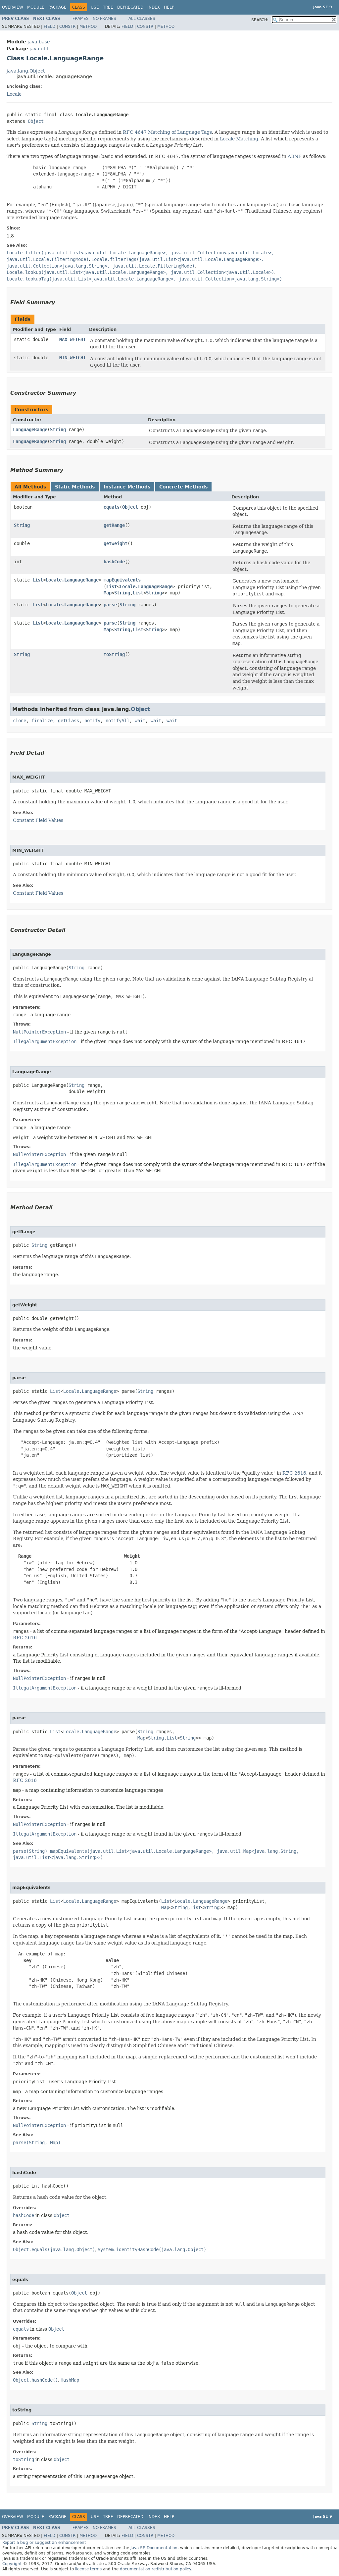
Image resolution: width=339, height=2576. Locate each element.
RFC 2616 (294, 1473)
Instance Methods (127, 486)
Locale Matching (239, 138)
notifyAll (117, 720)
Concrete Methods (183, 486)
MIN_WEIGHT (72, 357)
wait (140, 720)
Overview (12, 7)
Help (169, 7)
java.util (38, 48)
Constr (67, 26)
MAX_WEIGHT (72, 339)
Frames (81, 18)
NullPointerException (39, 1032)
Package (57, 7)
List (37, 579)
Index (153, 7)
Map (108, 592)
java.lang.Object (26, 71)
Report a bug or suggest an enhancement (44, 2542)
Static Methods (75, 486)
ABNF (295, 156)
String (58, 429)
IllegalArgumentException (44, 1041)
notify (92, 720)
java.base (38, 41)
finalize (42, 720)
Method (88, 26)
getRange (114, 525)
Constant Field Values (38, 820)
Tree (108, 7)
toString (114, 654)
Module (35, 7)
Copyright (12, 2563)
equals (112, 507)
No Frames (104, 18)
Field (49, 26)
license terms (88, 2569)
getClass (68, 720)
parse (110, 604)
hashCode (114, 561)
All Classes (141, 18)
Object (36, 121)
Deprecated (130, 7)
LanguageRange (30, 429)
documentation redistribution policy (155, 2569)
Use (95, 7)
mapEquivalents (122, 579)
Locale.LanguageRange (72, 579)
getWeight (115, 543)
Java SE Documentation (153, 2548)
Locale (14, 94)
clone (19, 720)
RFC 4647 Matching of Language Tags (167, 132)
